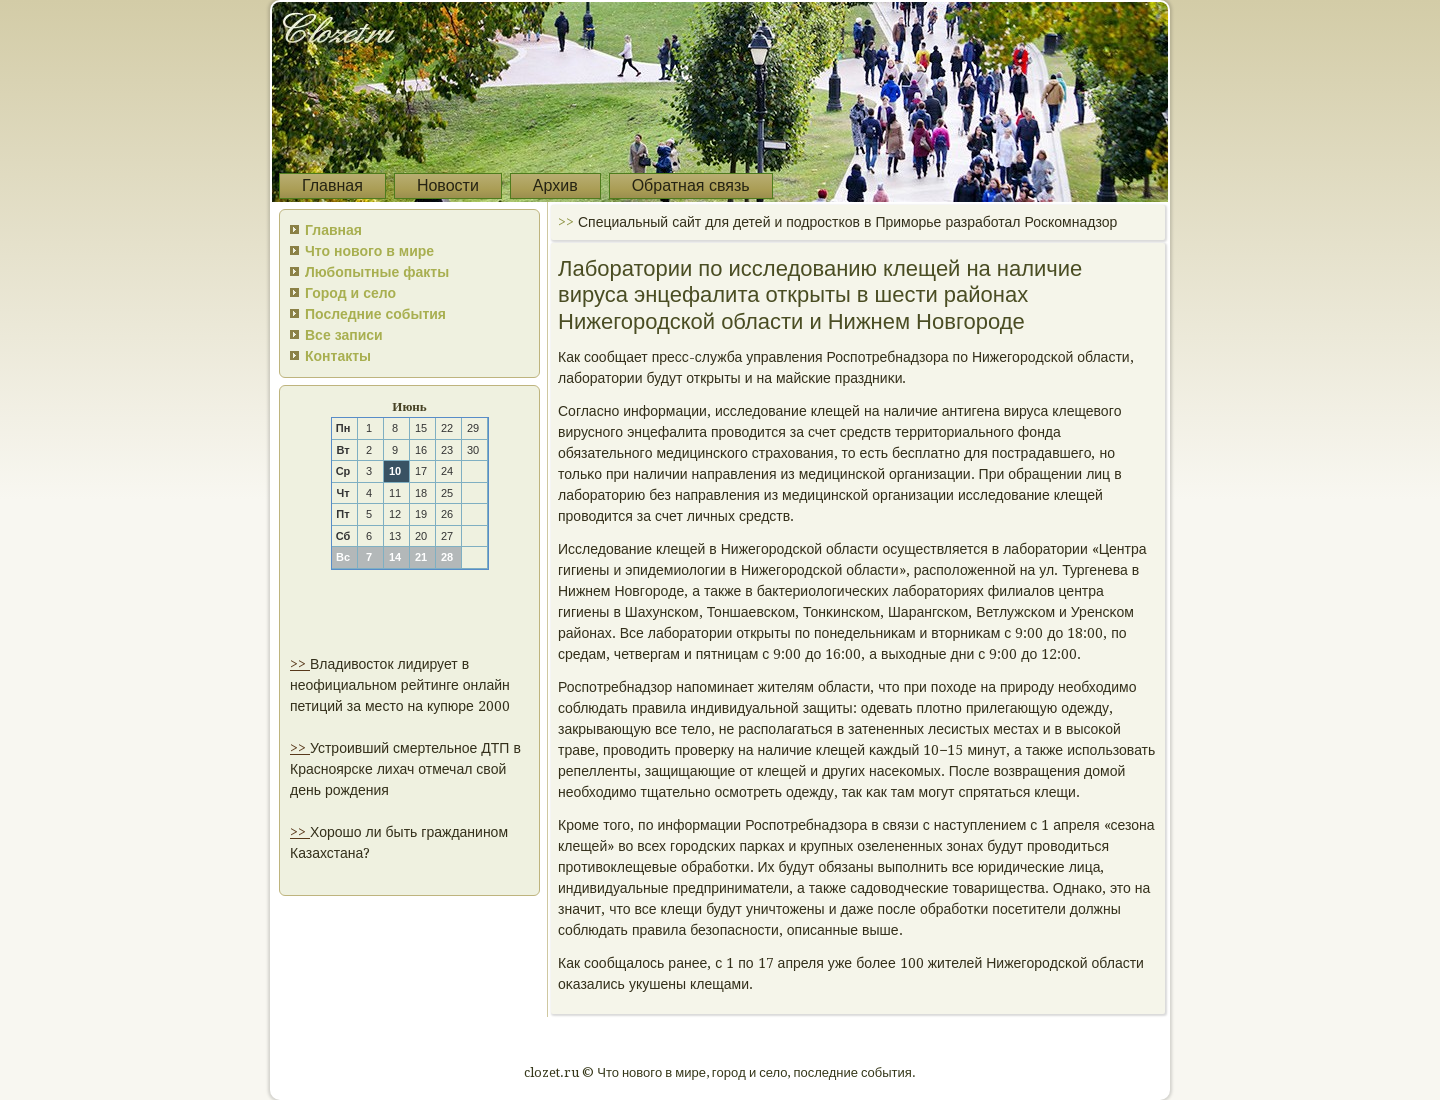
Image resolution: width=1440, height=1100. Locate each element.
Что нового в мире (369, 251)
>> (300, 664)
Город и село (350, 293)
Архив (555, 185)
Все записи (344, 335)
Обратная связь (691, 185)
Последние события (375, 314)
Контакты (338, 356)
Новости (448, 185)
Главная (332, 185)
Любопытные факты (377, 272)
